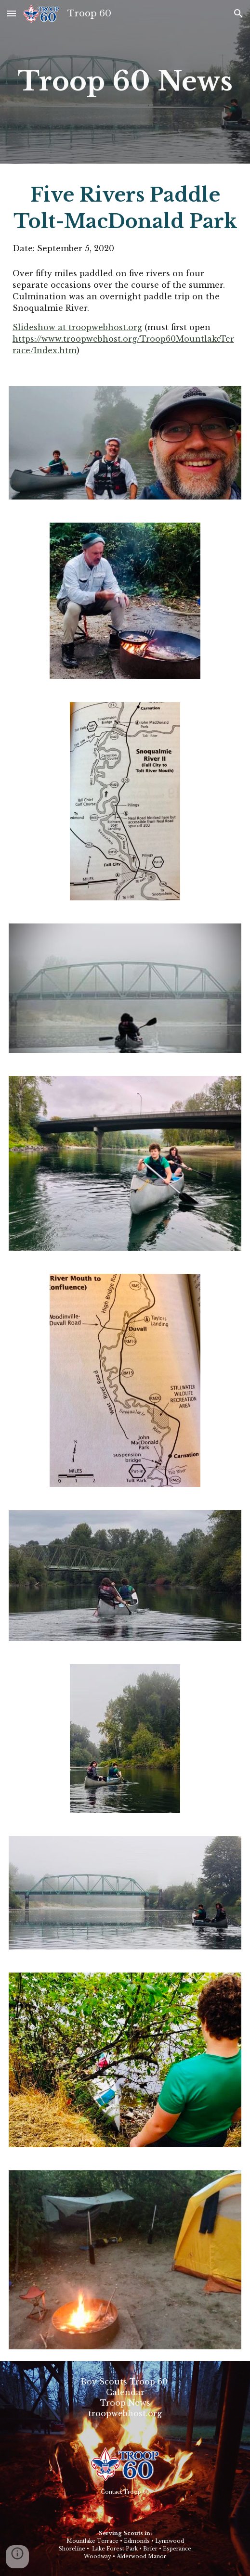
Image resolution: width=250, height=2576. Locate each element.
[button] (11, 13)
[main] (125, 81)
